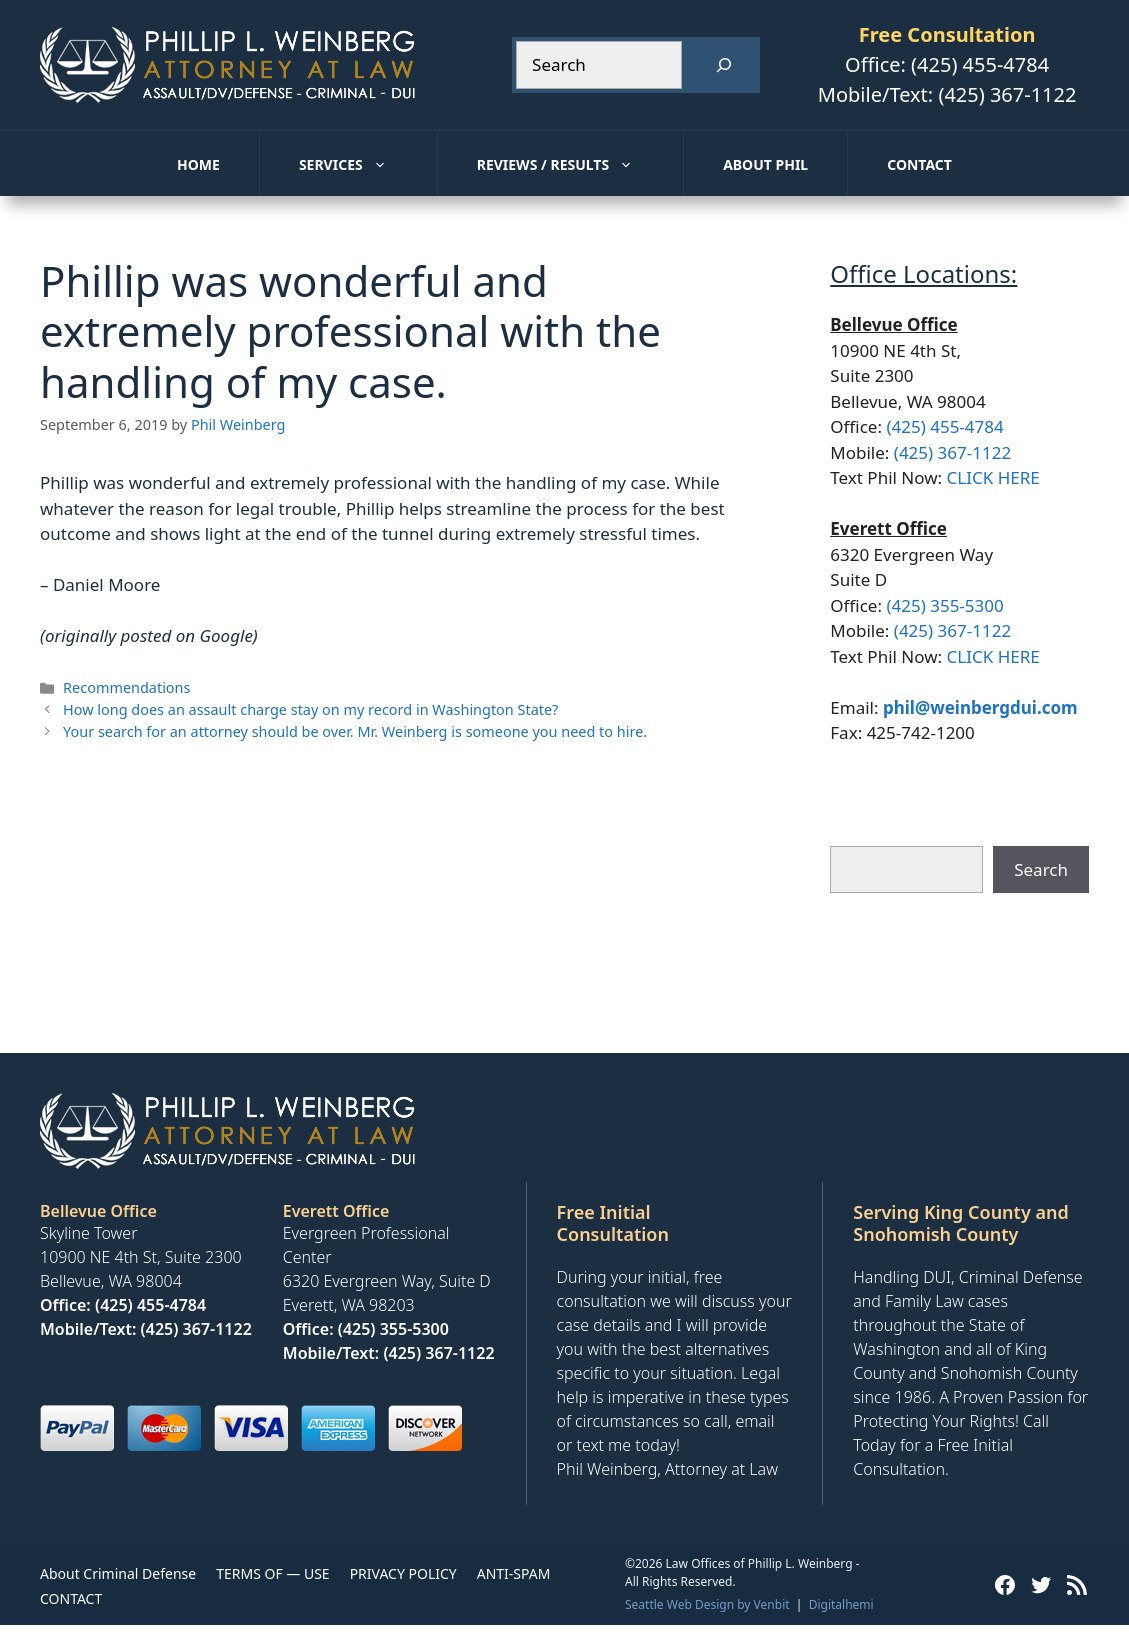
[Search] (724, 65)
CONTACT (71, 1598)
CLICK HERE (993, 477)
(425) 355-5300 (944, 605)
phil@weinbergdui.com (980, 707)
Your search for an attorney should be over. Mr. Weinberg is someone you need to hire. (355, 731)
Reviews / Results (580, 165)
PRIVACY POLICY (403, 1573)
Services (368, 165)
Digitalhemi (841, 1604)
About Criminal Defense (118, 1573)
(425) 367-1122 (1007, 94)
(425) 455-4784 (980, 64)
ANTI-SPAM (514, 1573)
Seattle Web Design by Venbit (707, 1604)
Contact (919, 164)
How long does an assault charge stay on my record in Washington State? (310, 709)
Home (198, 164)
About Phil (765, 164)
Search (1041, 869)
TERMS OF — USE (272, 1573)
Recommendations (126, 687)
